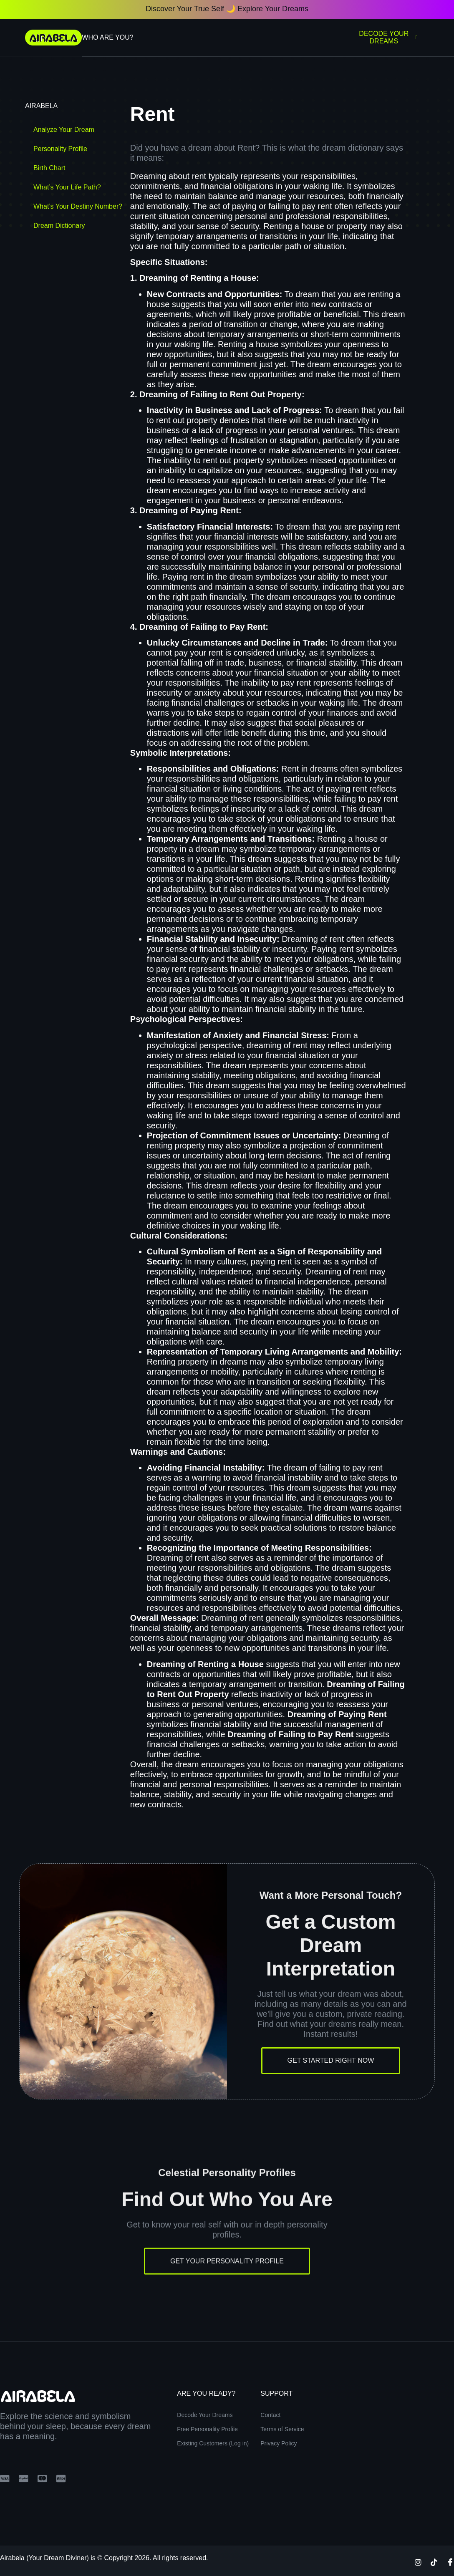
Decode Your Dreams (388, 37)
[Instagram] (418, 2561)
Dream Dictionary (59, 225)
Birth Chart (49, 168)
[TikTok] (434, 2561)
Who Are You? (107, 37)
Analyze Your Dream (63, 129)
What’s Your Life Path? (67, 187)
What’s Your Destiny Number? (77, 206)
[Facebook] (450, 2561)
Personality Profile (60, 148)
